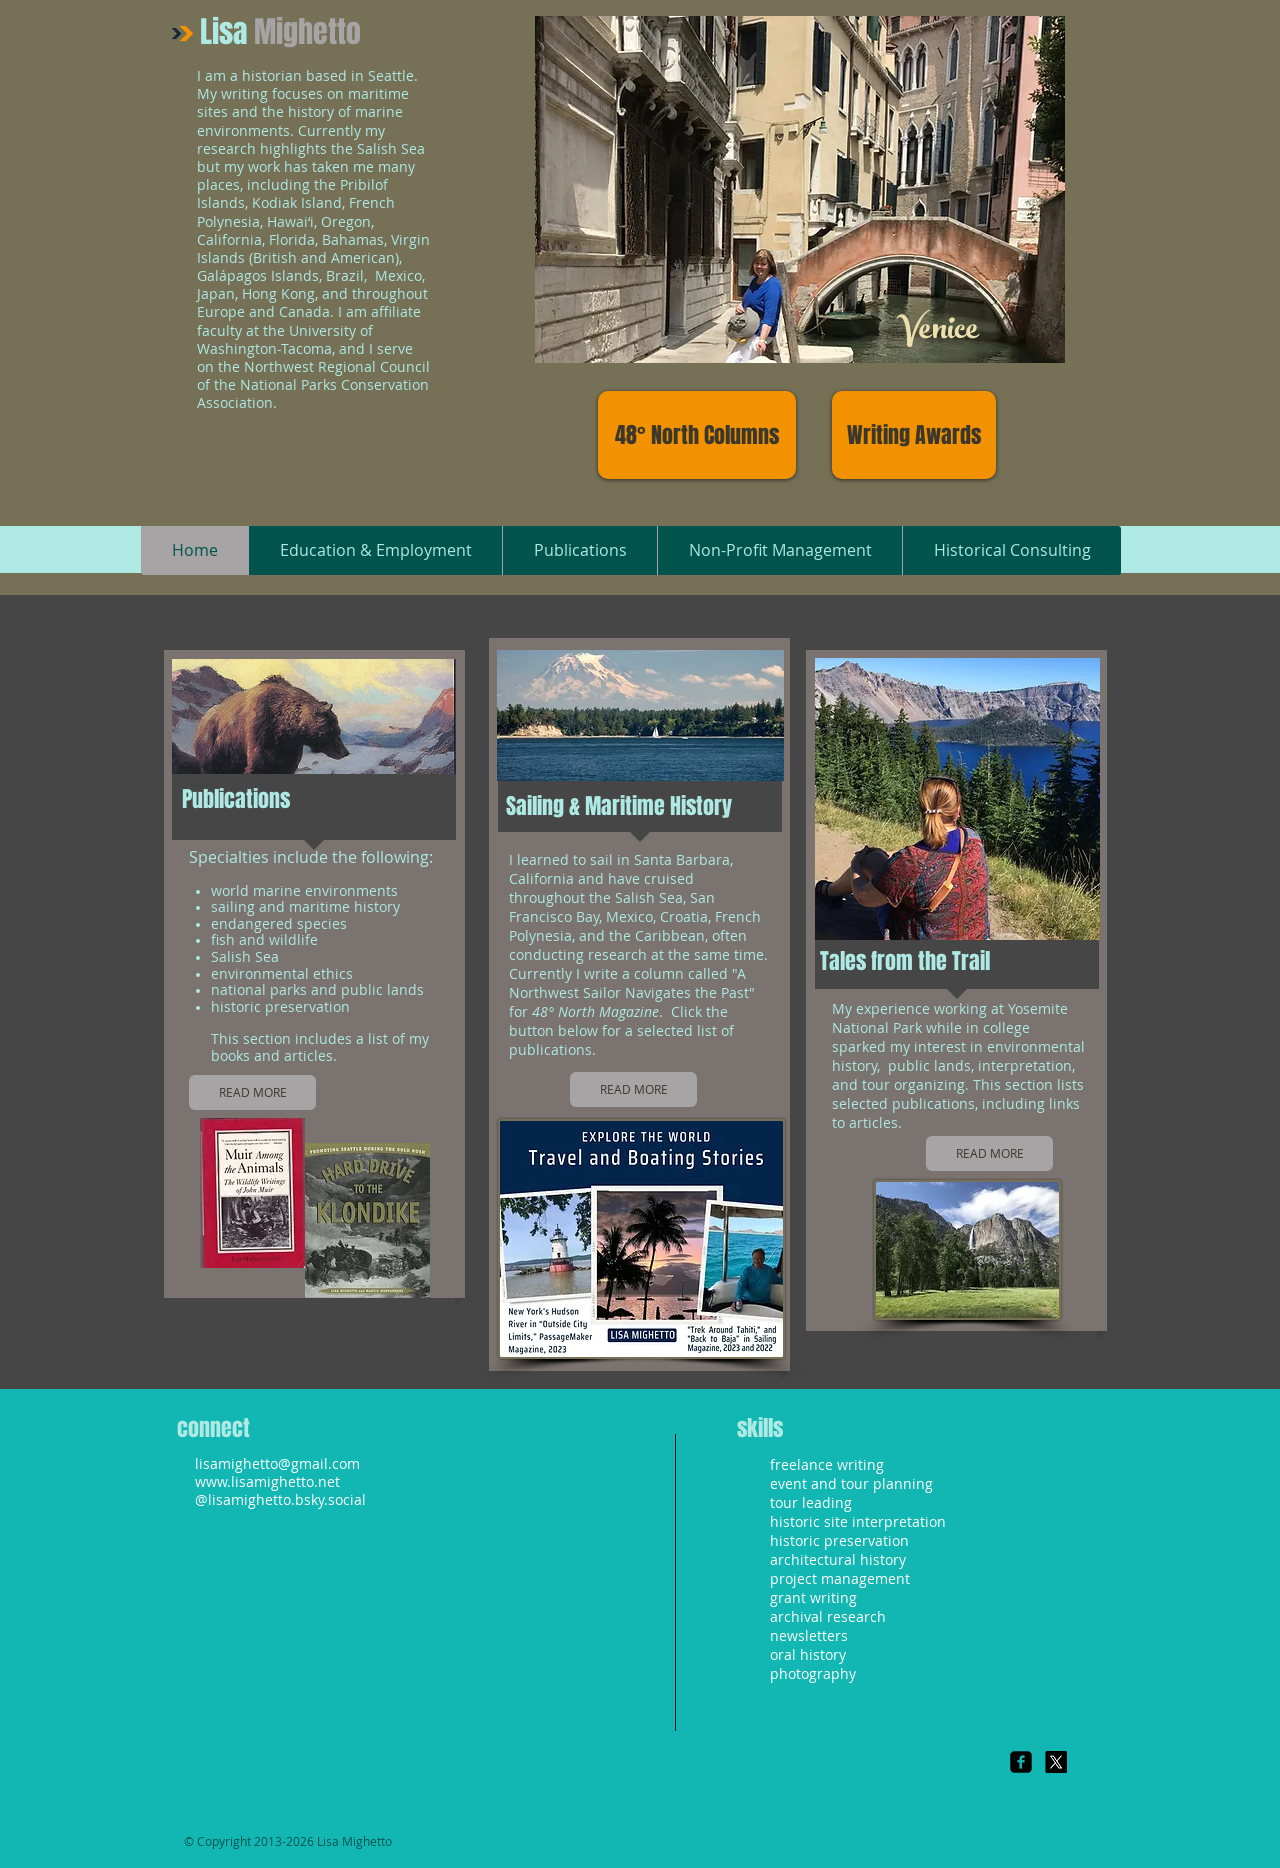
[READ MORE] (252, 1092)
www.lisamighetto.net (267, 1481)
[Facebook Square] (1021, 1762)
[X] (1056, 1762)
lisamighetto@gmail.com (277, 1463)
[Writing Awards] (914, 435)
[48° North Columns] (697, 435)
